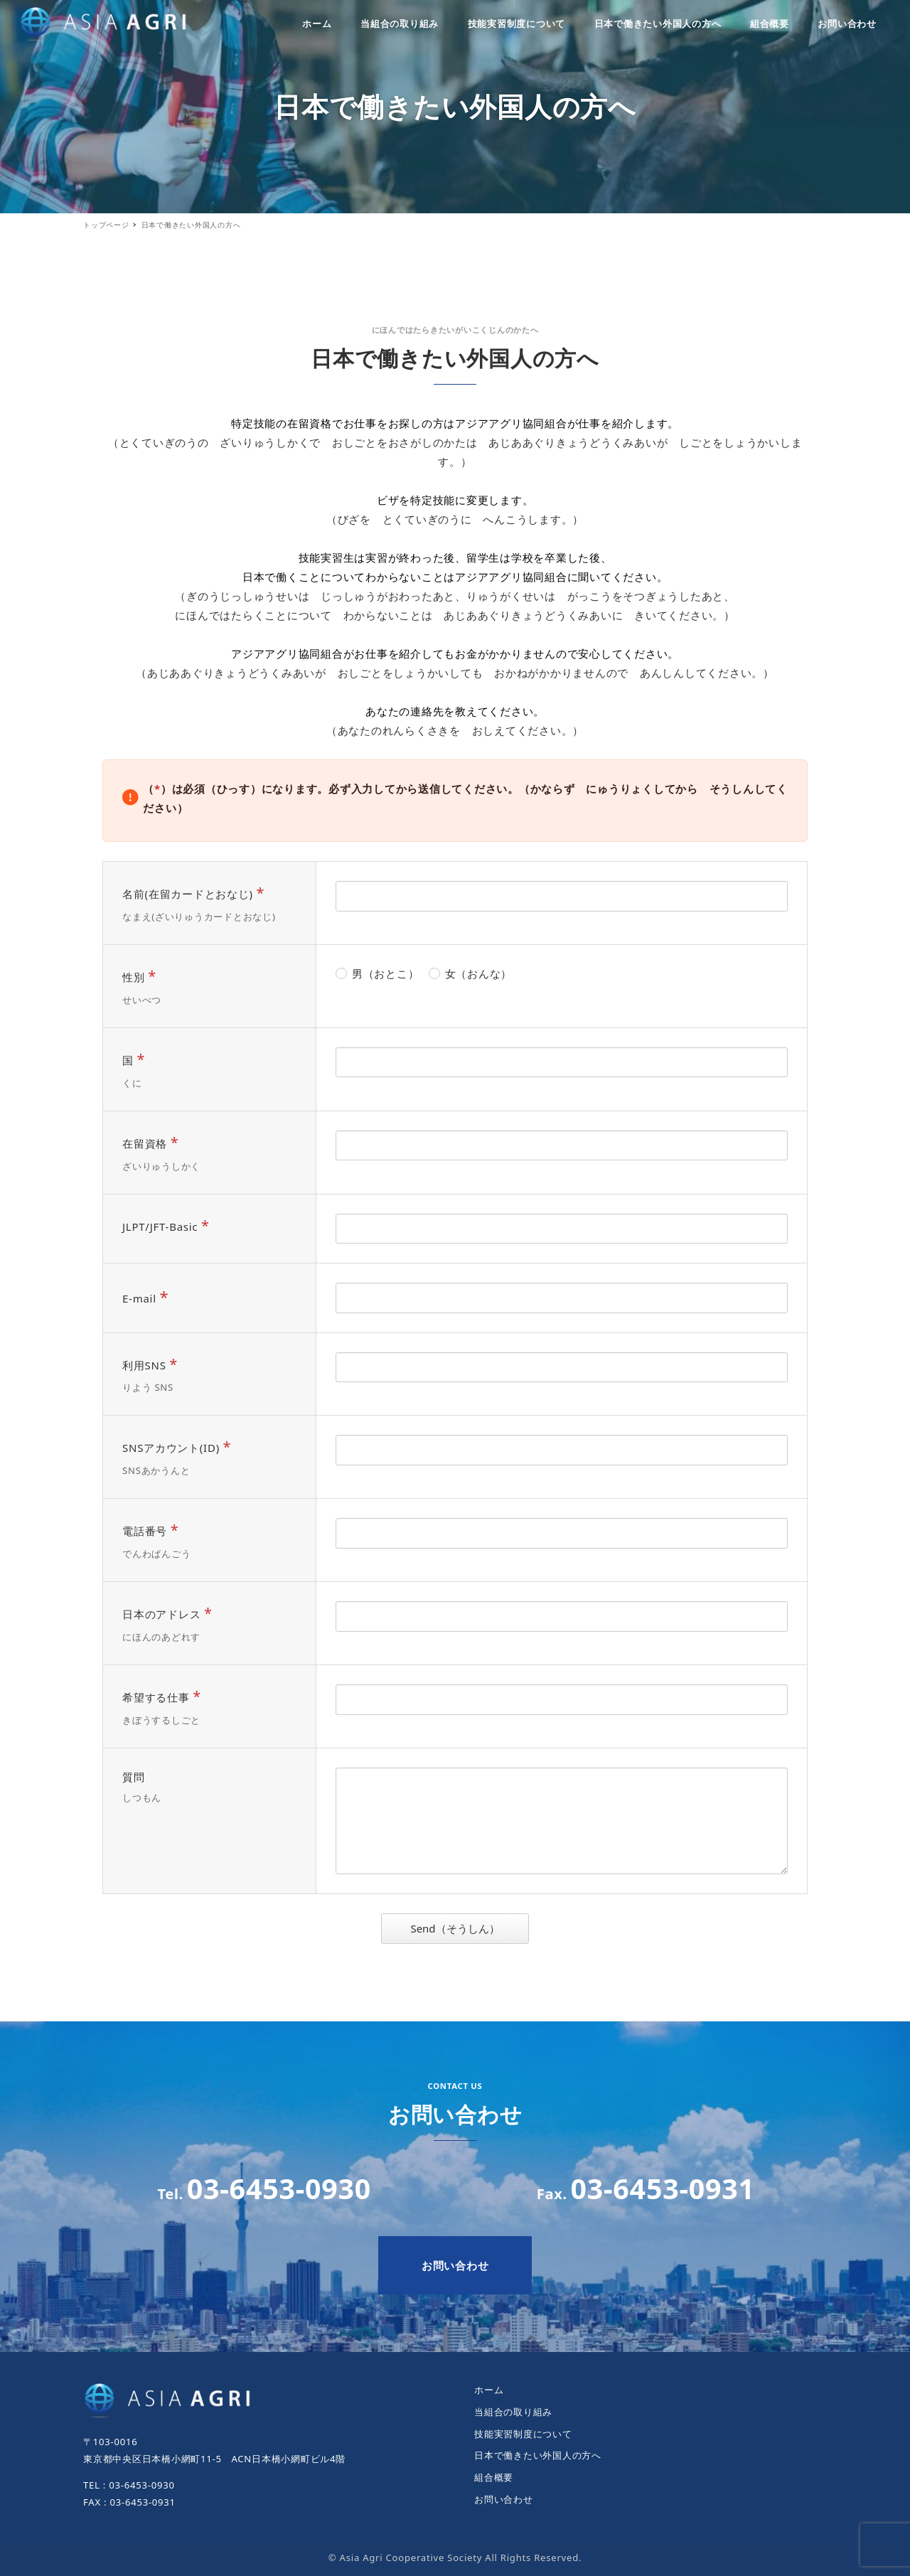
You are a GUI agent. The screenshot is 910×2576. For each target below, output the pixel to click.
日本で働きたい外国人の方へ (537, 2455)
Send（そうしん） (467, 1928)
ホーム (488, 2389)
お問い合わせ (503, 2499)
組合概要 (493, 2477)
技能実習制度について (523, 2433)
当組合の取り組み (513, 2411)
